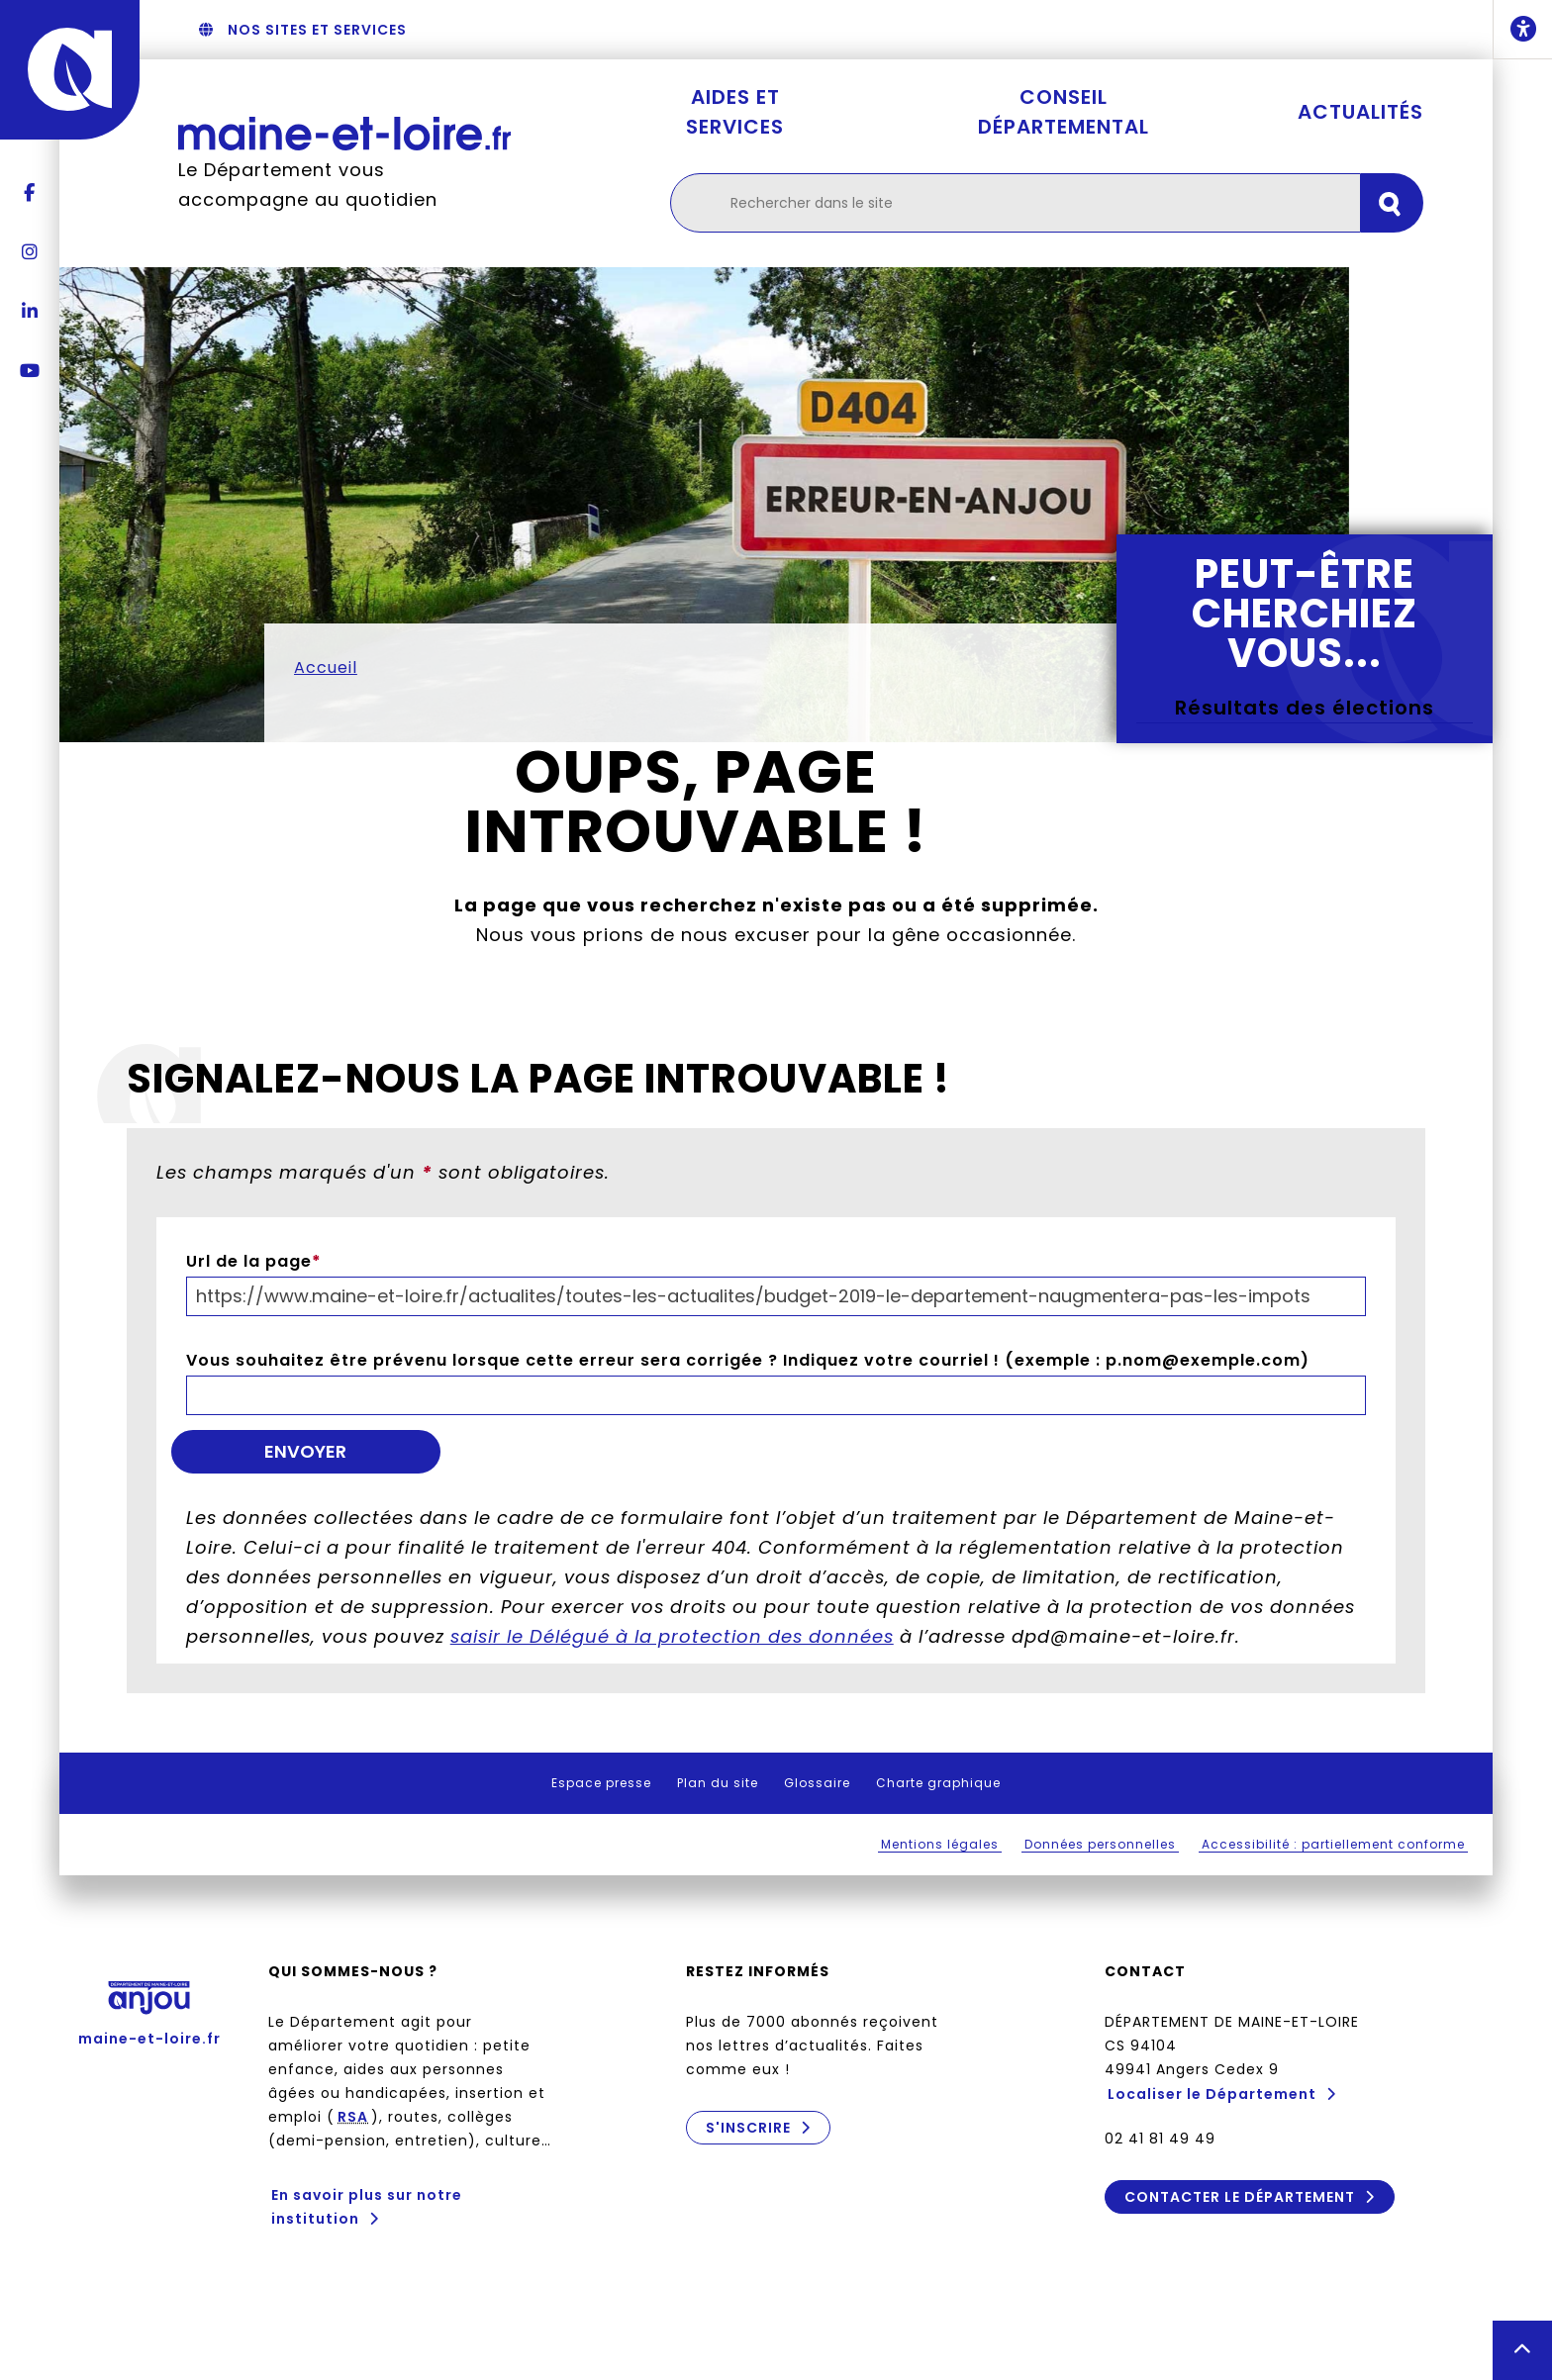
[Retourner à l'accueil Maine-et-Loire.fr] (344, 133)
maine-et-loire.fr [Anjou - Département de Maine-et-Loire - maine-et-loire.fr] (149, 2006)
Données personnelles (1100, 1844)
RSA (353, 2117)
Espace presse (601, 1782)
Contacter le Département (1238, 2197)
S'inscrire (748, 2128)
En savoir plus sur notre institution (366, 2207)
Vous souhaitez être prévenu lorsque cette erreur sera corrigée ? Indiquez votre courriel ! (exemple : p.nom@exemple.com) (748, 1360)
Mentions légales (940, 1844)
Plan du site (717, 1782)
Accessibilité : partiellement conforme (1333, 1844)
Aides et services (735, 112)
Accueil (325, 667)
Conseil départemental (1063, 112)
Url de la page (254, 1261)
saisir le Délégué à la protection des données (672, 1636)
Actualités (1360, 112)
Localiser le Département (1212, 2094)
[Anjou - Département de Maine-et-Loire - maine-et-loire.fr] (70, 70)
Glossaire (817, 1782)
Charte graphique (938, 1782)
